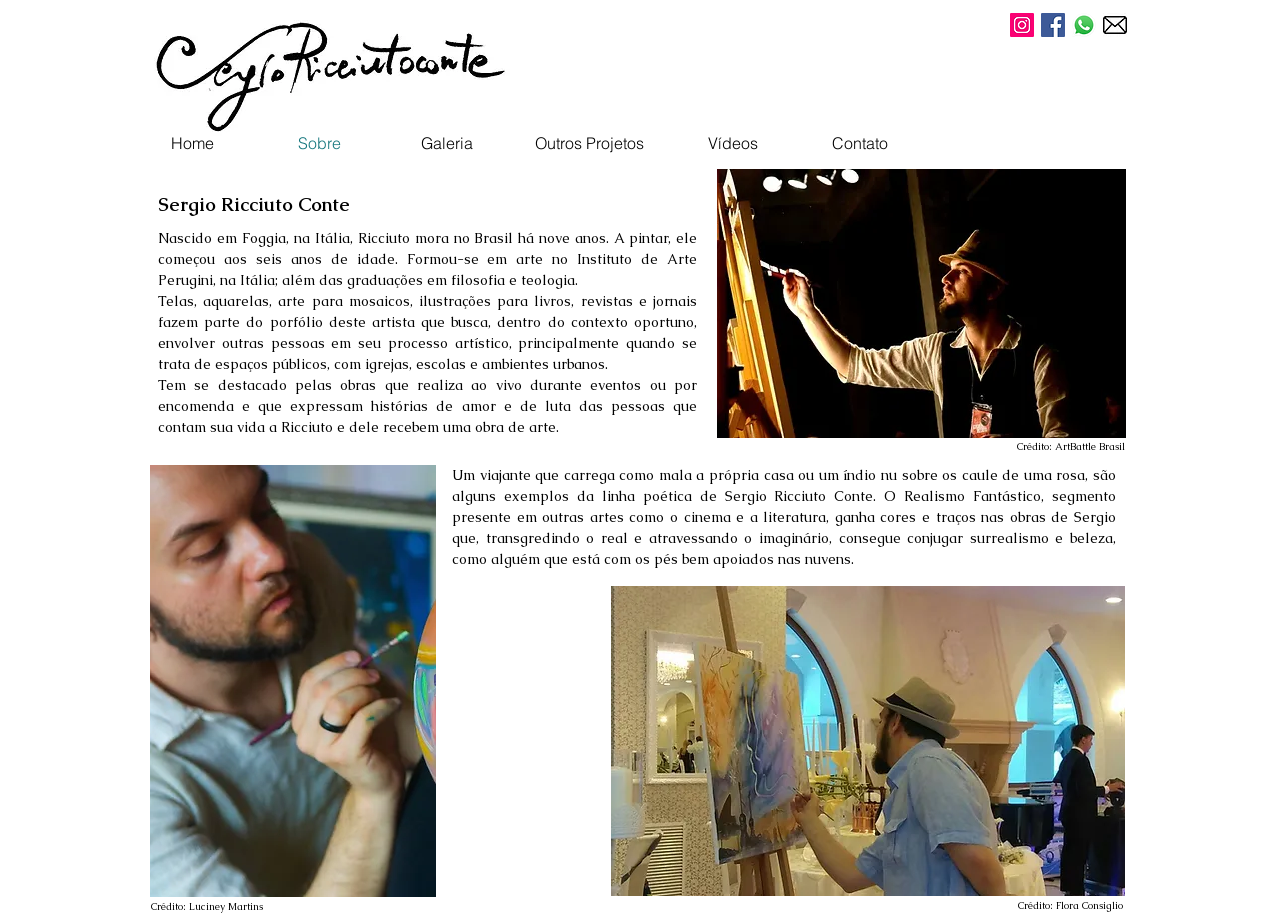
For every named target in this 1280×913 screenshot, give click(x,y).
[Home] (192, 143)
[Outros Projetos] (589, 143)
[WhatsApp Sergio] (1084, 25)
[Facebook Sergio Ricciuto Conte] (1053, 25)
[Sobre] (319, 143)
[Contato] (860, 143)
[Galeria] (447, 143)
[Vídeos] (733, 143)
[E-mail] (1115, 25)
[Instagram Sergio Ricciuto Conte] (1022, 25)
